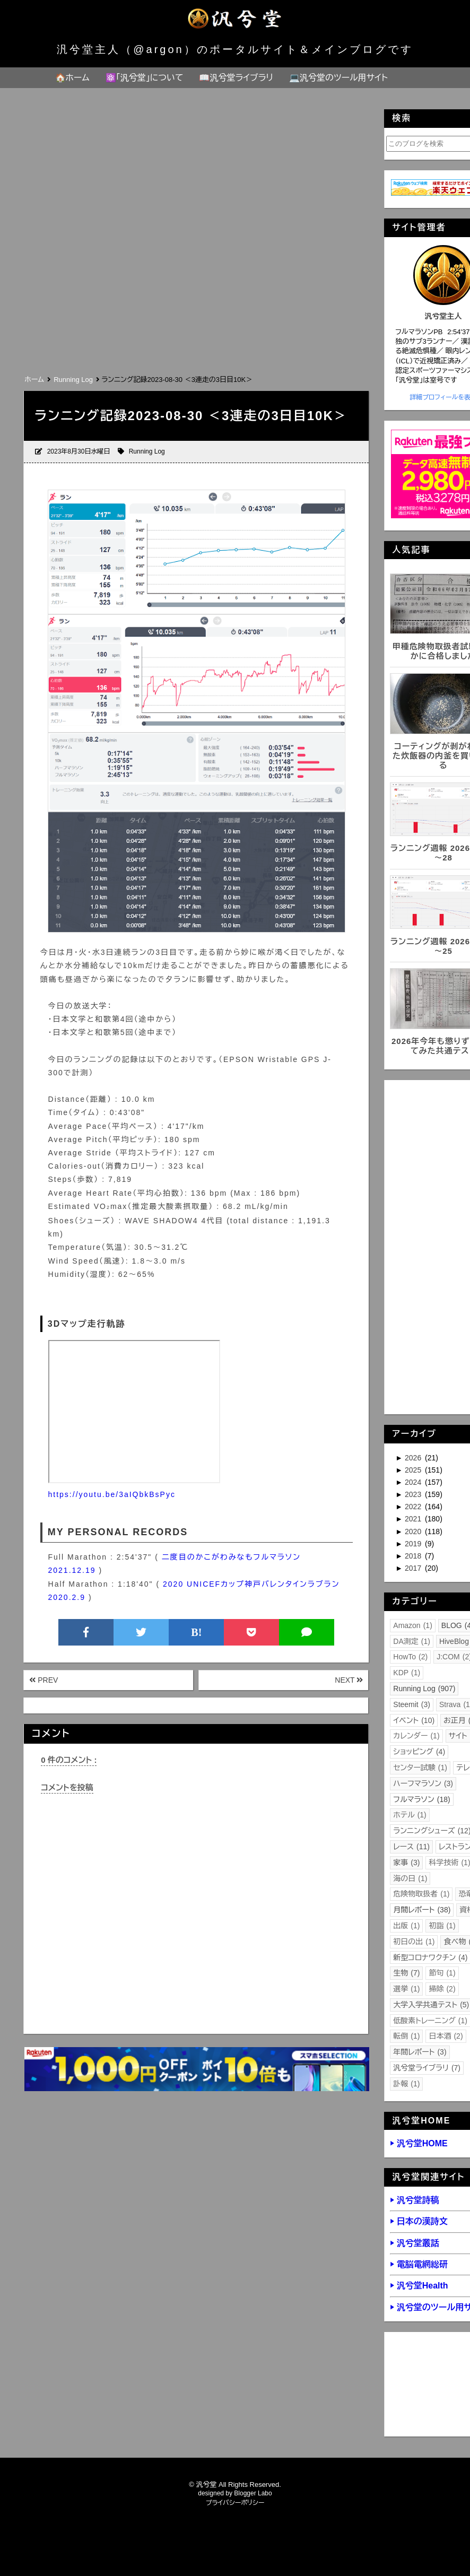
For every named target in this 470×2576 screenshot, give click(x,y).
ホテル (409, 1815)
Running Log (147, 451)
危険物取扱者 (421, 1894)
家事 (406, 1862)
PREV (43, 1680)
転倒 (406, 2036)
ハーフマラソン (423, 1783)
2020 (414, 1531)
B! (196, 1632)
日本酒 (446, 2036)
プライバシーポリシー (235, 2503)
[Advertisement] (185, 293)
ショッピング (419, 1751)
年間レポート (419, 2052)
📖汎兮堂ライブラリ (236, 77)
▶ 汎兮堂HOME (418, 2143)
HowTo (410, 1656)
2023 (414, 1494)
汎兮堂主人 (443, 316)
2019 (414, 1543)
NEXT (349, 1680)
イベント (413, 1720)
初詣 (442, 1925)
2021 (414, 1519)
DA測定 (411, 1641)
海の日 (410, 1878)
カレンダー (416, 1735)
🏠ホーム (72, 77)
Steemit (411, 1704)
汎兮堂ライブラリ (426, 2068)
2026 (414, 1458)
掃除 (442, 1989)
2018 (414, 1556)
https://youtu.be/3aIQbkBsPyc (112, 1494)
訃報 (406, 2083)
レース (411, 1846)
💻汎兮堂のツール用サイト (338, 77)
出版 (406, 1925)
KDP (406, 1672)
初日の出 (413, 1941)
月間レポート (421, 1909)
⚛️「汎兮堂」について (145, 77)
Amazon (412, 1625)
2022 (414, 1506)
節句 (442, 1973)
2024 (414, 1482)
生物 (406, 1973)
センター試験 (420, 1767)
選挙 (406, 1989)
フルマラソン (421, 1799)
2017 (414, 1568)
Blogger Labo (253, 2493)
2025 (414, 1470)
